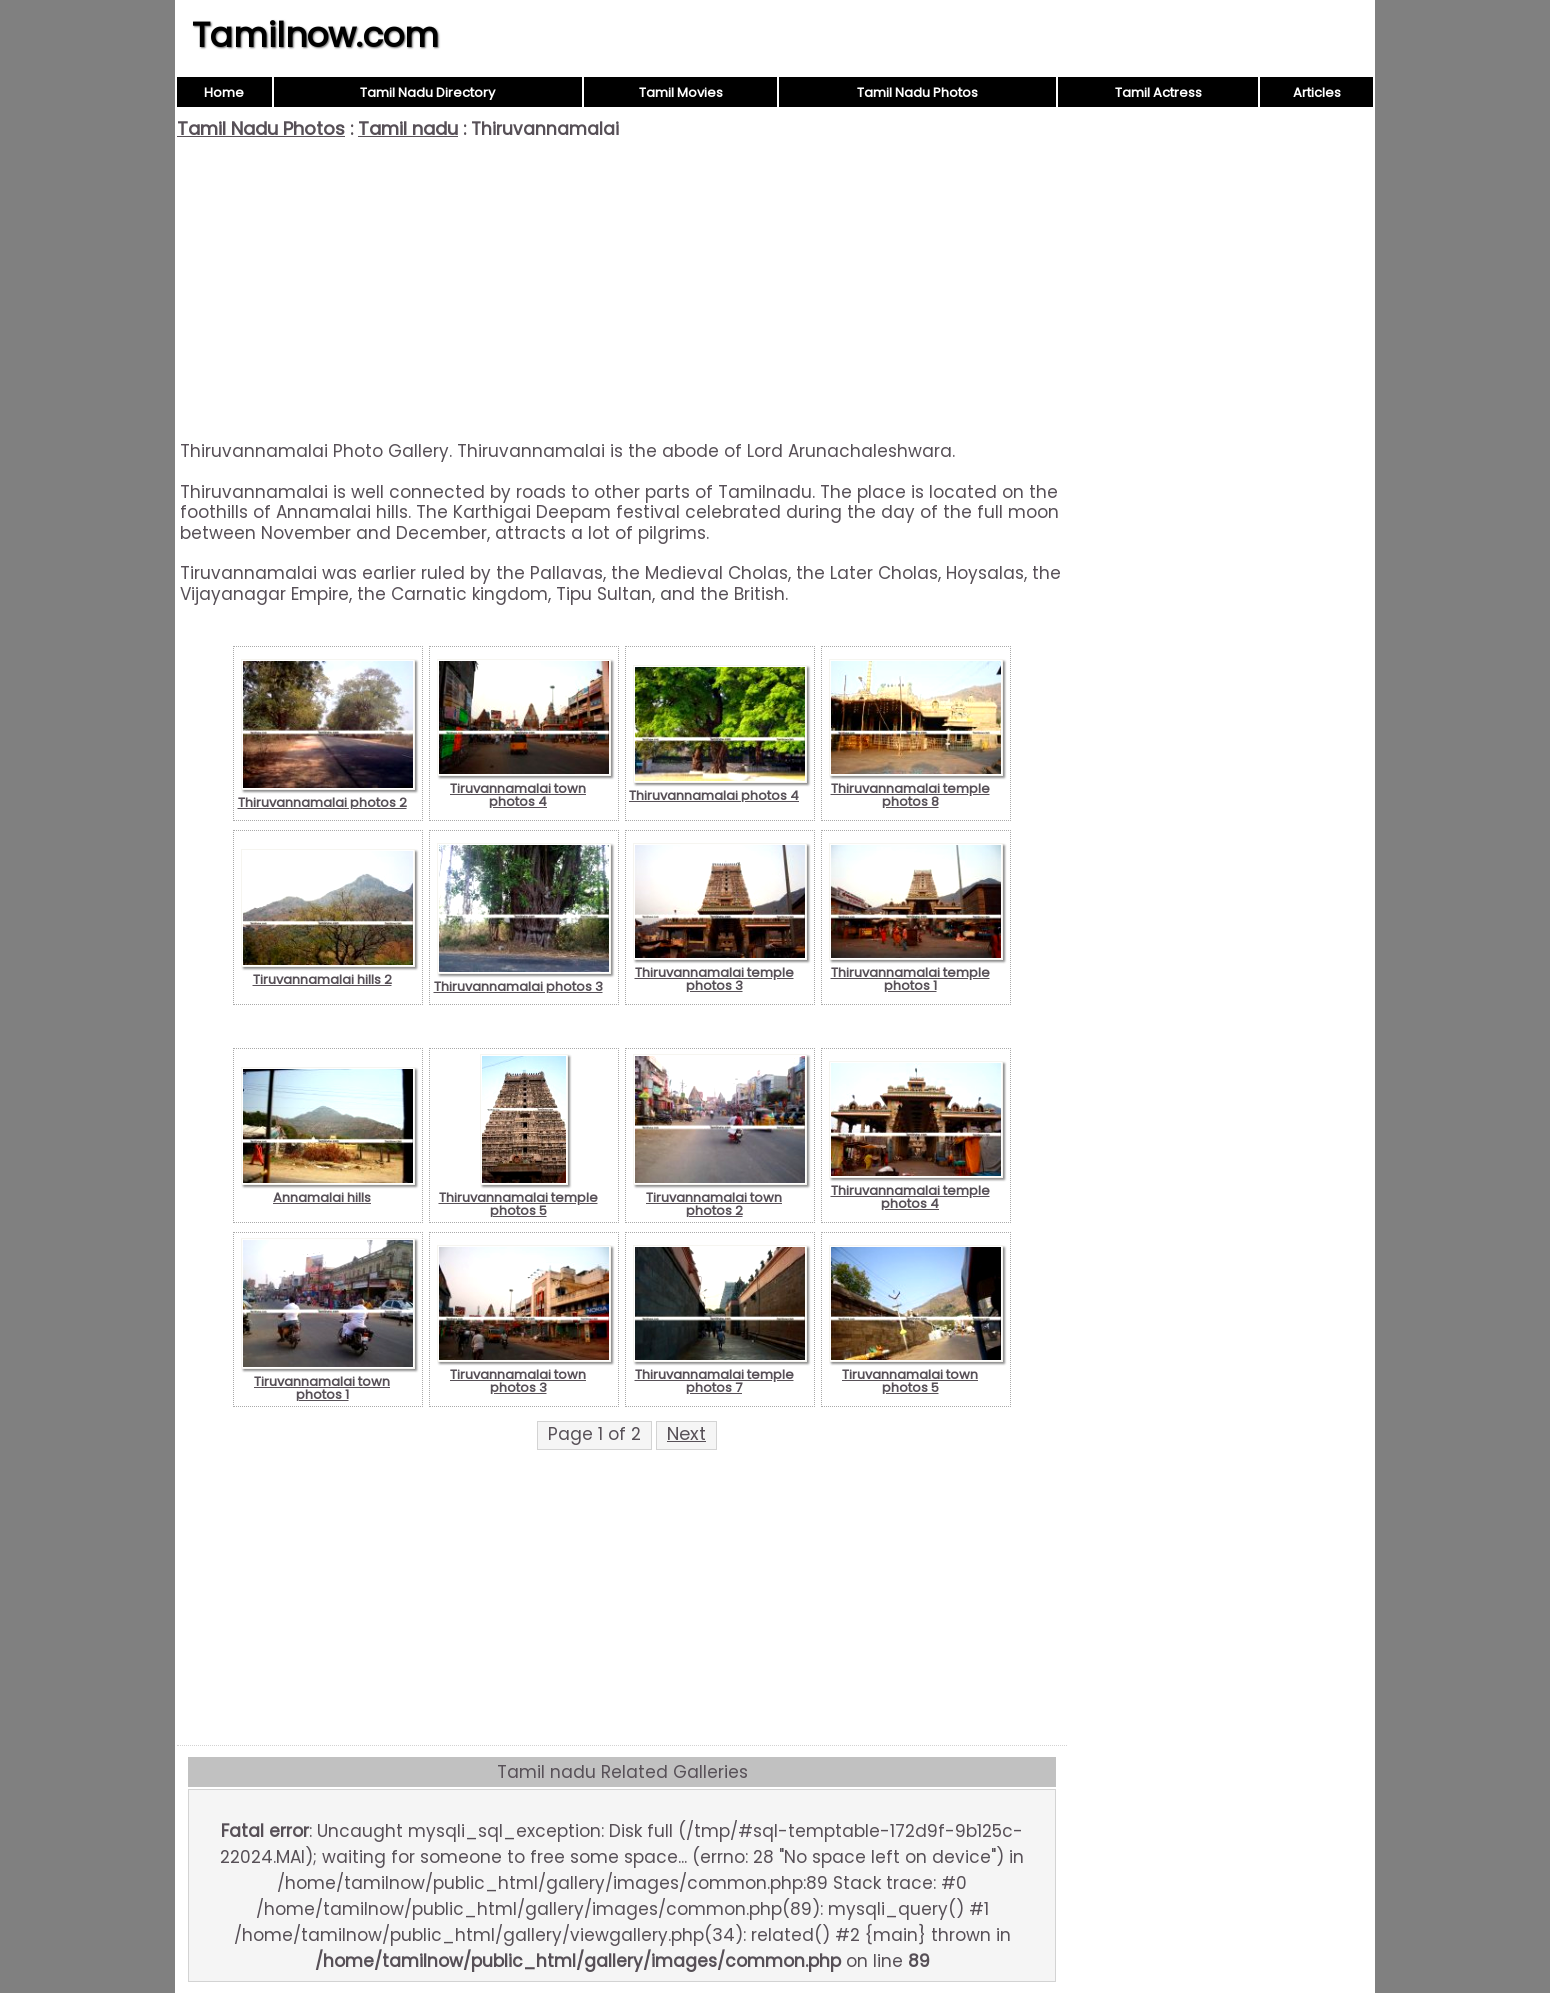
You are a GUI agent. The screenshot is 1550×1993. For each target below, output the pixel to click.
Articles (1317, 92)
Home (224, 92)
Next (686, 1433)
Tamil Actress (1158, 92)
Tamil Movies (681, 92)
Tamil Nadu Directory (427, 92)
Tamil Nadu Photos (917, 92)
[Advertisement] (622, 290)
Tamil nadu (408, 128)
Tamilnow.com (315, 35)
